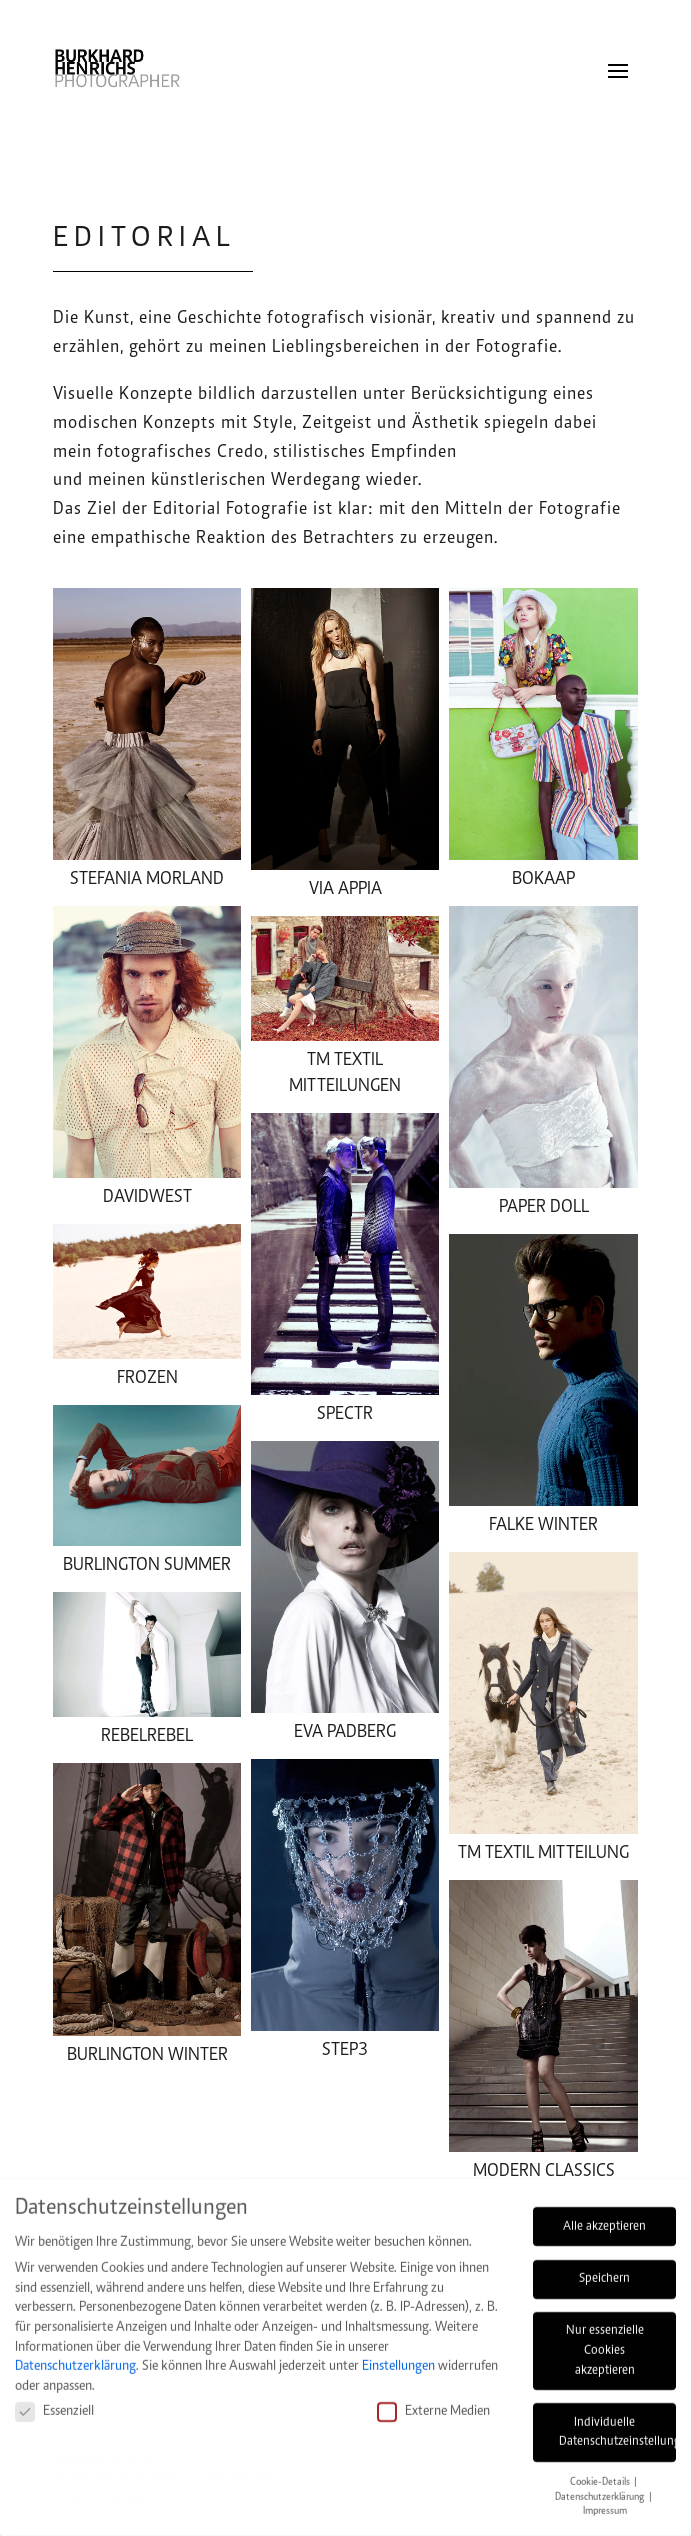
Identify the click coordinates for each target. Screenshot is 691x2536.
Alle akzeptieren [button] (604, 2216)
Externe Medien (433, 2400)
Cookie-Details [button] (601, 2471)
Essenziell (54, 2400)
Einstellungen (398, 2355)
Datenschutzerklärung (75, 2355)
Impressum (605, 2500)
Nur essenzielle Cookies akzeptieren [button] (605, 2339)
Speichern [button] (604, 2268)
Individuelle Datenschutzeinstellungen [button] (617, 2422)
